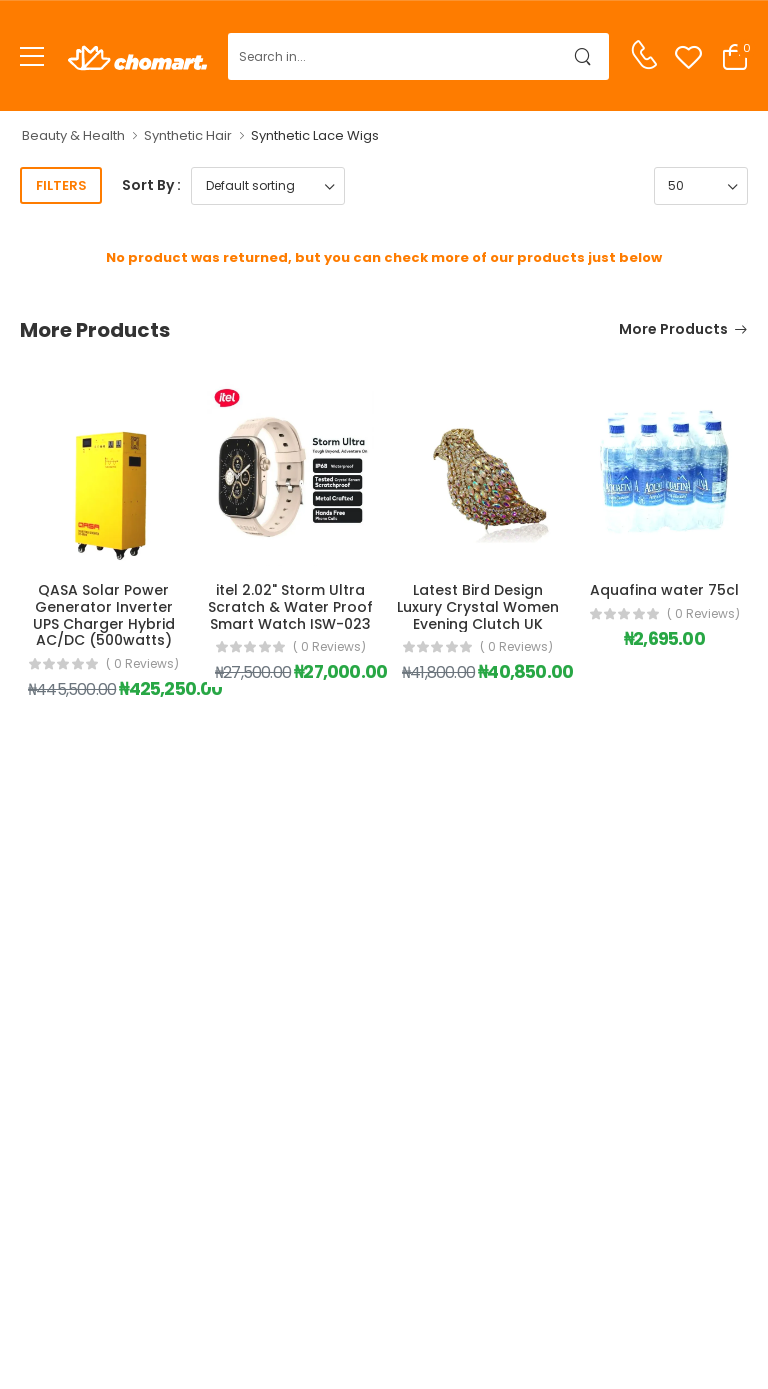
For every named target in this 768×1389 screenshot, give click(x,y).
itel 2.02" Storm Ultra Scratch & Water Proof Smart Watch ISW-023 (290, 607)
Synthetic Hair (188, 135)
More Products (673, 330)
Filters (61, 185)
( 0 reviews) (142, 664)
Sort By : (151, 185)
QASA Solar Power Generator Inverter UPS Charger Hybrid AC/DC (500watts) (104, 615)
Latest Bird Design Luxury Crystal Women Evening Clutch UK (478, 607)
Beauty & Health (73, 135)
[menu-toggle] (32, 57)
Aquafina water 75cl (664, 590)
